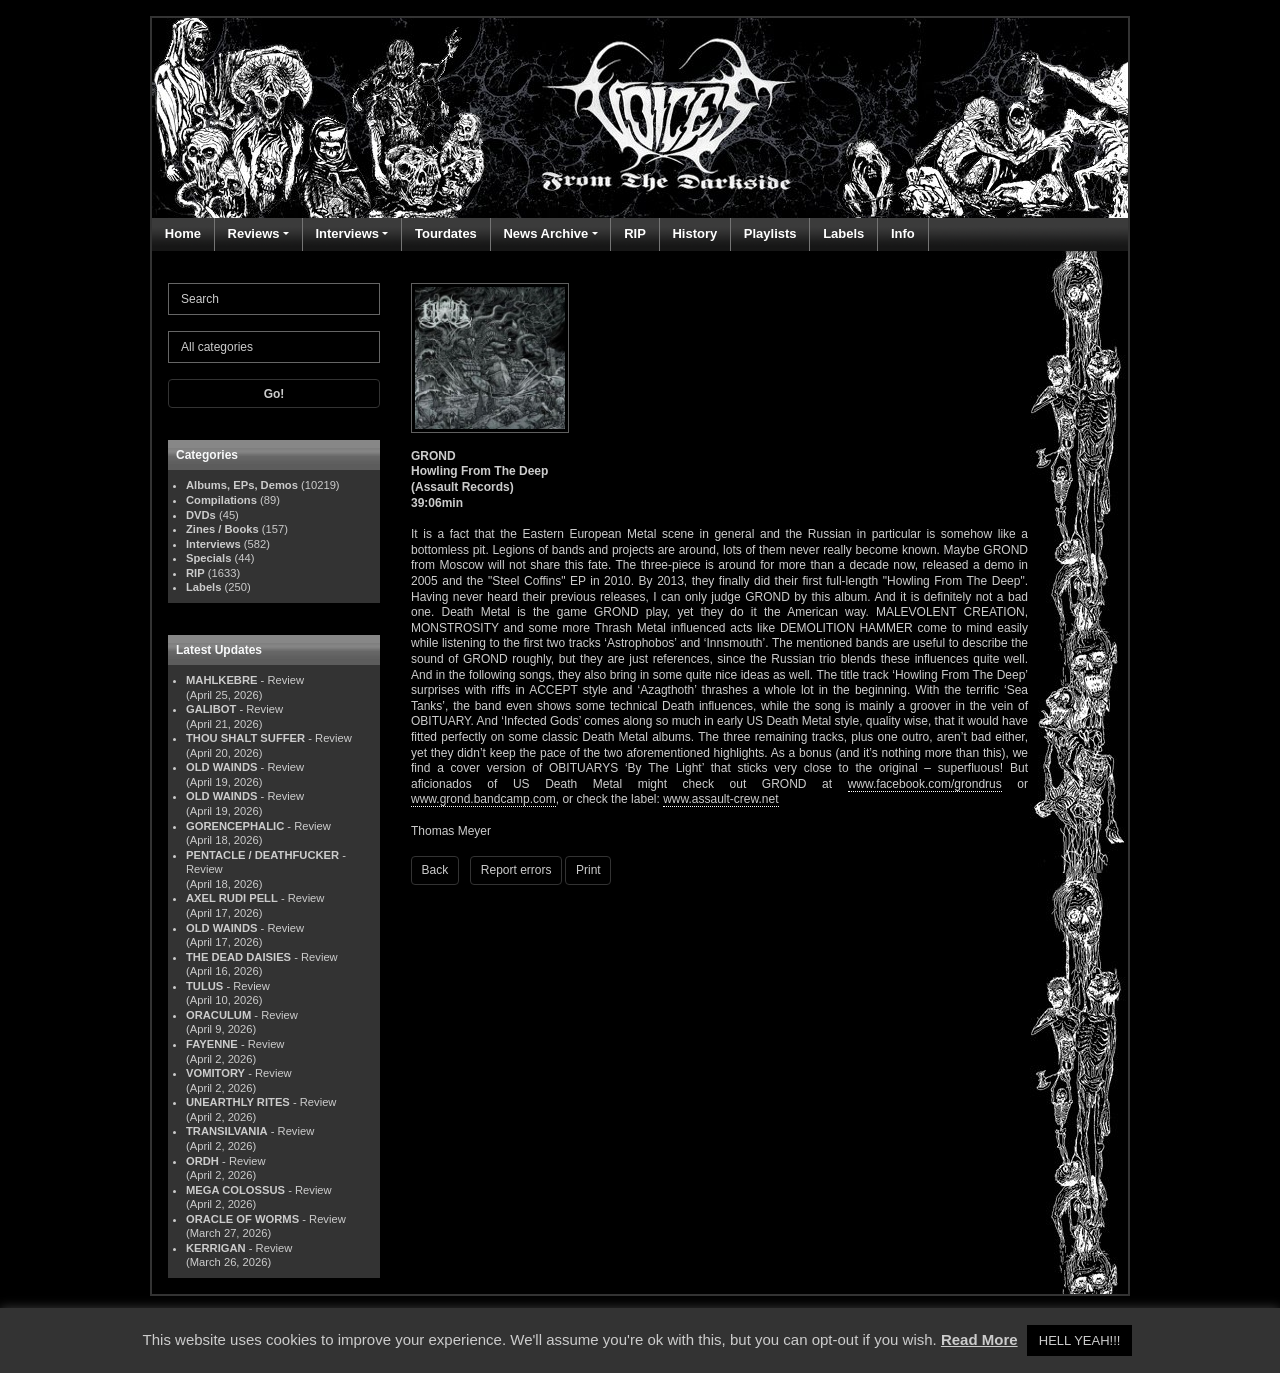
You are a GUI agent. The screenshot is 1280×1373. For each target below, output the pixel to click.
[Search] (274, 299)
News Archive (545, 233)
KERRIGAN (216, 1248)
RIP (635, 233)
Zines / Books (222, 529)
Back (435, 870)
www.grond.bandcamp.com (483, 799)
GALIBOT (211, 709)
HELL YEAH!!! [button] (1080, 1340)
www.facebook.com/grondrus (925, 784)
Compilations (221, 500)
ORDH (202, 1161)
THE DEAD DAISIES (238, 957)
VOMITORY (215, 1073)
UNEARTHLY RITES (238, 1102)
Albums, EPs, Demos (242, 485)
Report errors (516, 870)
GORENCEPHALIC (235, 826)
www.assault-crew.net (720, 799)
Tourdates (446, 233)
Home (183, 233)
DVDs (201, 515)
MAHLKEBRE (221, 680)
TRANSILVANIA (227, 1131)
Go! (274, 394)
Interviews (347, 233)
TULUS (204, 986)
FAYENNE (212, 1044)
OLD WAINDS (221, 767)
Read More (979, 1339)
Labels (843, 233)
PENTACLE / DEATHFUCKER (262, 855)
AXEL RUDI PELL (232, 898)
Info (903, 233)
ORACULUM (218, 1015)
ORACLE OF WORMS (242, 1219)
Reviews (254, 233)
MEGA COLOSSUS (235, 1190)
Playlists (770, 233)
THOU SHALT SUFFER (245, 738)
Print (588, 870)
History (694, 233)
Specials (208, 558)
